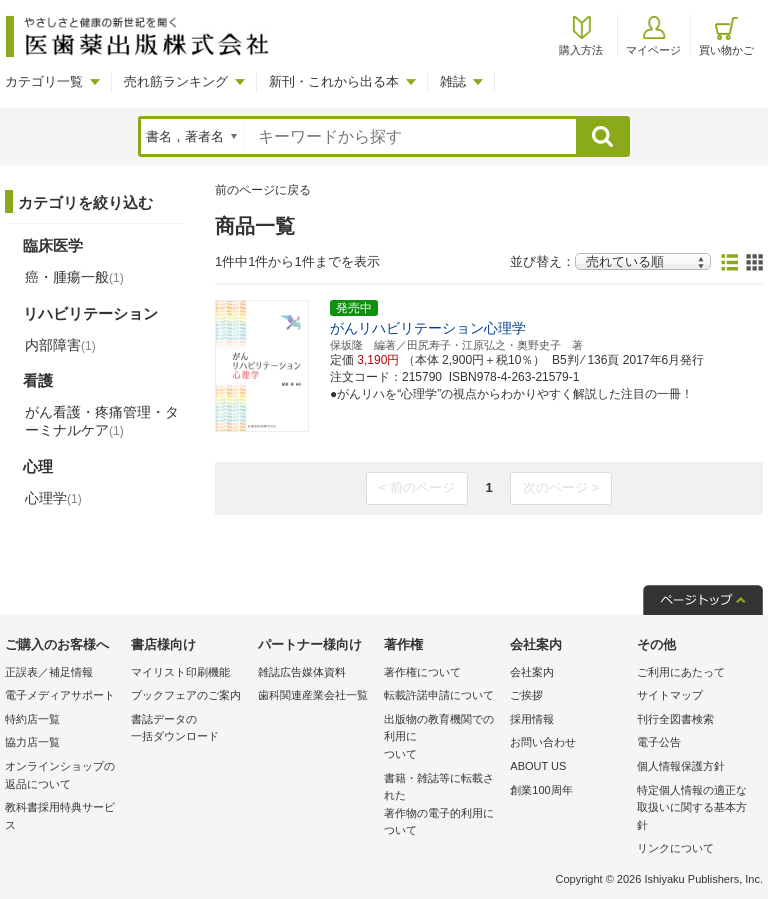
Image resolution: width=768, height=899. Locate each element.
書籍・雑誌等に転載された (442, 806)
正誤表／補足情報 (49, 672)
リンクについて (675, 848)
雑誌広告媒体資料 (302, 672)
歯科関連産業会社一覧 (313, 695)
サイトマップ (670, 695)
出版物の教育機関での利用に (442, 738)
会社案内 (532, 672)
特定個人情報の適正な (695, 809)
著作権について (422, 672)
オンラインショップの (63, 776)
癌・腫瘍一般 (74, 277)
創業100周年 (541, 790)
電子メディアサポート (60, 695)
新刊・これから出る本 (334, 81)
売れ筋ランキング (176, 81)
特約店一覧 (32, 719)
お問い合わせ (543, 742)
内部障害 (60, 345)
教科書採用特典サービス (60, 816)
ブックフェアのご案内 (186, 695)
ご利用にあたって (681, 672)
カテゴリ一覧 (44, 81)
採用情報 (532, 719)
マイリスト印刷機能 (180, 672)
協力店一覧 (32, 742)
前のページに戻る (263, 190)
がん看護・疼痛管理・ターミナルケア (102, 421)
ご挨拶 (526, 695)
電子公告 (659, 742)
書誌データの (189, 729)
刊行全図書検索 (675, 719)
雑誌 (453, 81)
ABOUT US (538, 766)
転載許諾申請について (439, 695)
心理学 (53, 498)
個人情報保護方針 (681, 766)
